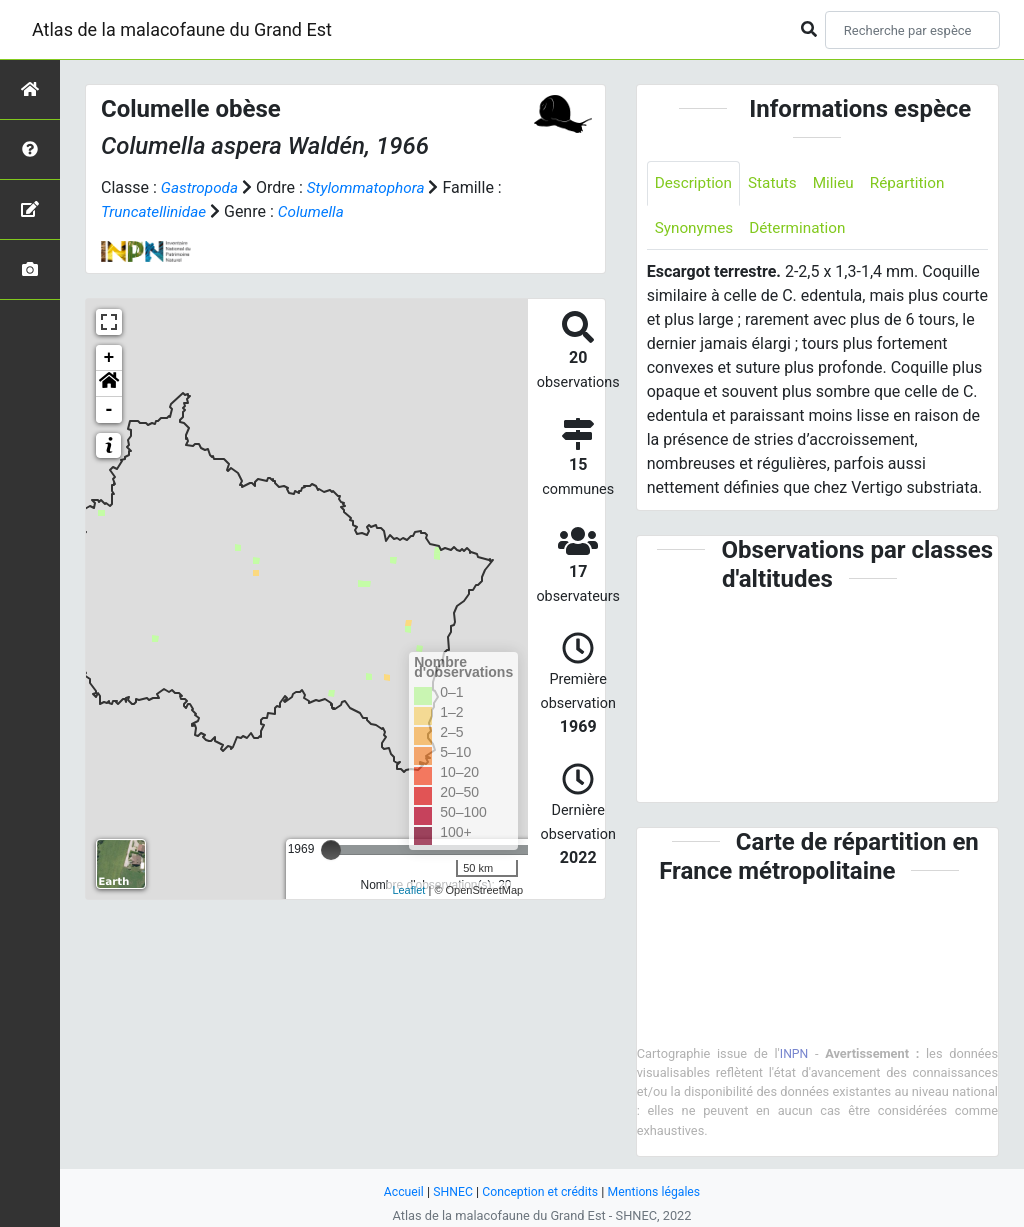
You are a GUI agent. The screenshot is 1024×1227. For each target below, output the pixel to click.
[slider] (331, 850)
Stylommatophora (371, 187)
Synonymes (696, 229)
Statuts (777, 183)
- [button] (109, 410)
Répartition (917, 183)
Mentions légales (658, 1191)
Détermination (803, 229)
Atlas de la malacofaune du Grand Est (182, 29)
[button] (109, 384)
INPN (794, 1055)
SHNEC (448, 1191)
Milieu (840, 183)
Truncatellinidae (156, 211)
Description (695, 183)
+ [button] (109, 358)
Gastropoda (201, 187)
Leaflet (408, 890)
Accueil (398, 1191)
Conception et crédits (539, 1191)
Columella (317, 211)
